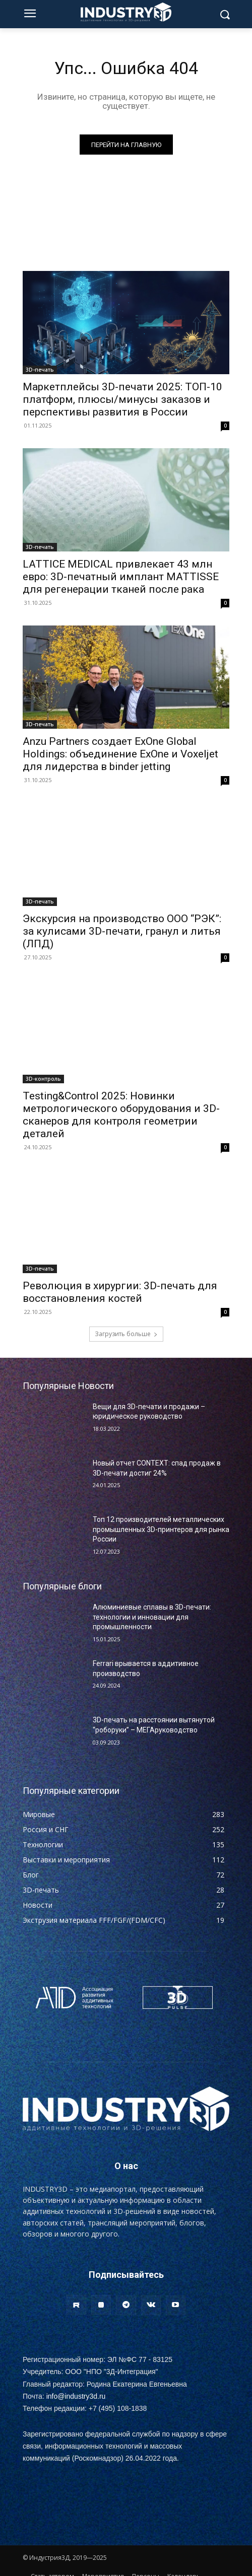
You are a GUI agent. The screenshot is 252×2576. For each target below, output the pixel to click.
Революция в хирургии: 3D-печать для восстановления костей (120, 1292)
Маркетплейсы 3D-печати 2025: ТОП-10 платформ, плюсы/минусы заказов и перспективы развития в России (122, 399)
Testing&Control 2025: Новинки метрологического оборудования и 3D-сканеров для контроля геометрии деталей (121, 1115)
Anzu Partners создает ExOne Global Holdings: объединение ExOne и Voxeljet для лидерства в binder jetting (120, 754)
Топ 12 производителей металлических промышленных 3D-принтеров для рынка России (161, 1529)
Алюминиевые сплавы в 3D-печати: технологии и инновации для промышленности (152, 1617)
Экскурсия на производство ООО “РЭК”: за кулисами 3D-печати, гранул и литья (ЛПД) (122, 931)
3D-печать (40, 369)
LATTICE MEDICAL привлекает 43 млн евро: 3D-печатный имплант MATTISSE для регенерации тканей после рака (121, 576)
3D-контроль (43, 1078)
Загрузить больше (126, 1334)
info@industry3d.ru (76, 2396)
